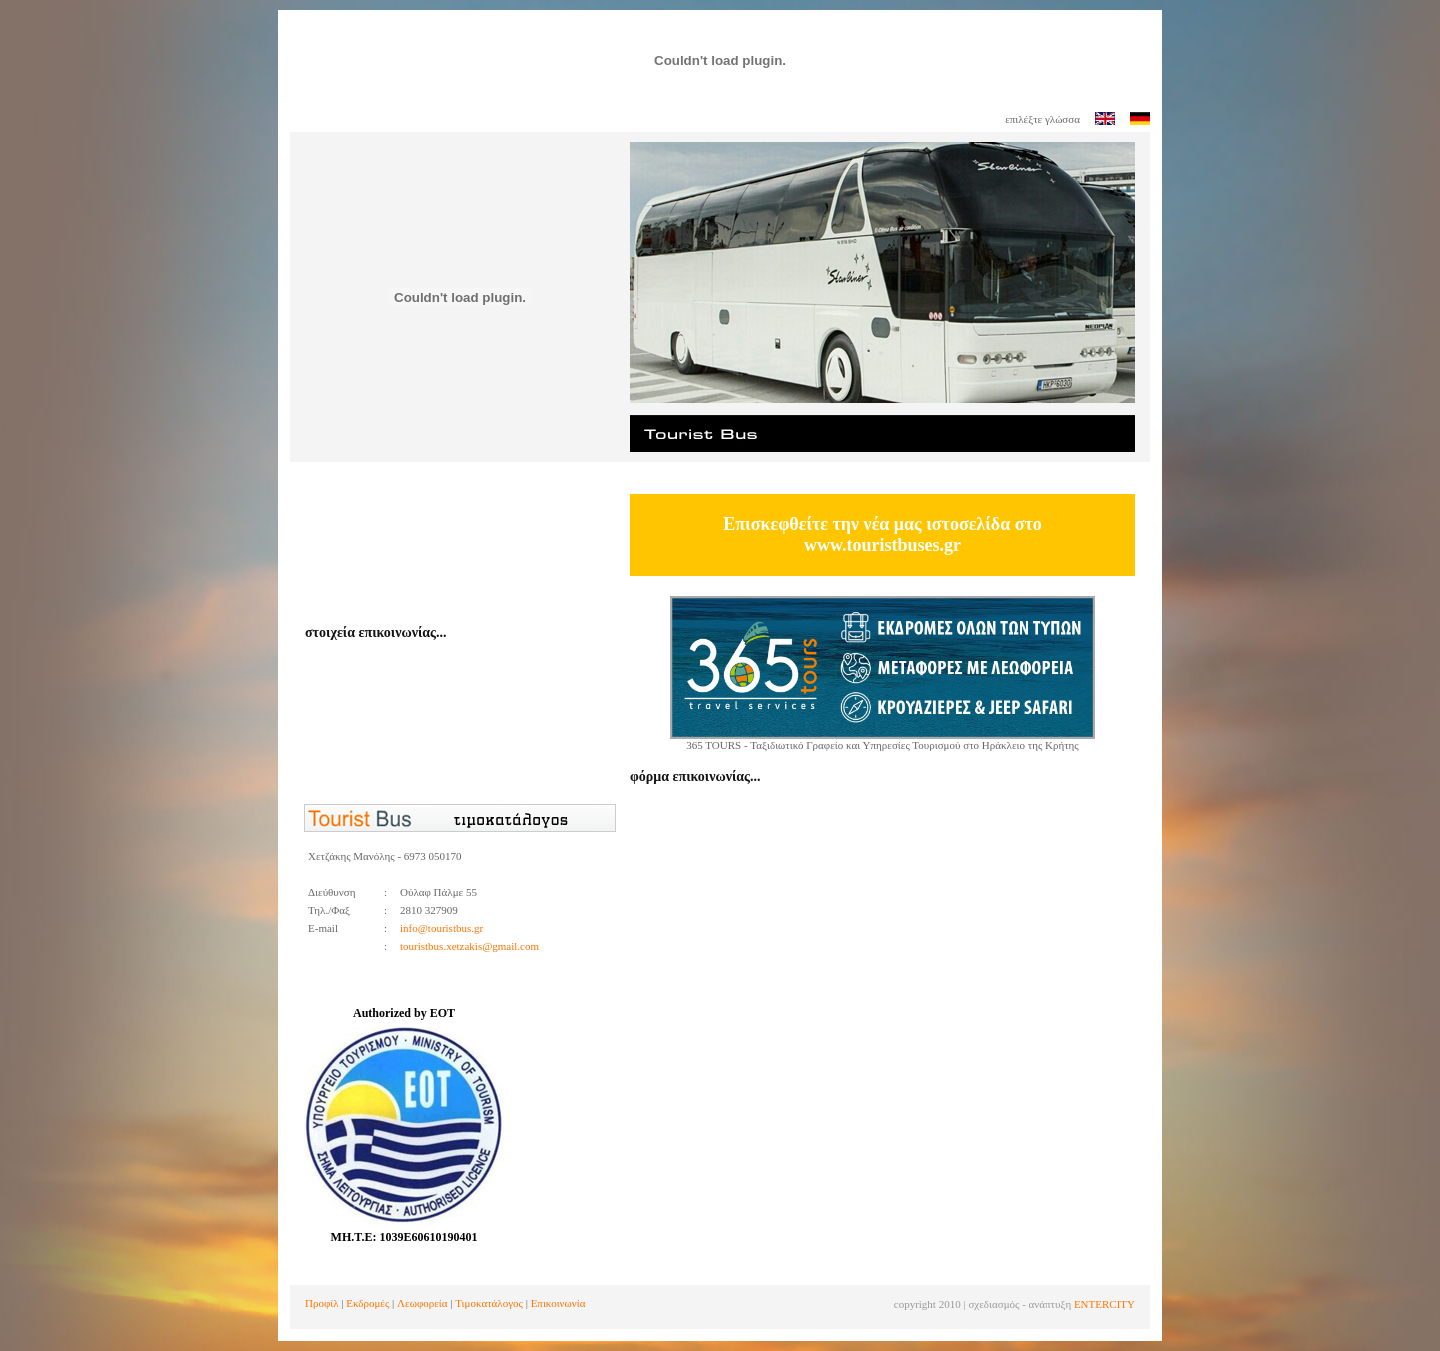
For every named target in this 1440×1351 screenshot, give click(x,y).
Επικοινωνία (558, 1303)
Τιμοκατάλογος (489, 1303)
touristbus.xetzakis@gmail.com (469, 946)
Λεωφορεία (422, 1303)
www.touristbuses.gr (882, 545)
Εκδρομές (367, 1303)
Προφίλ (322, 1303)
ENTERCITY (1104, 1304)
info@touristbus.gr (441, 928)
